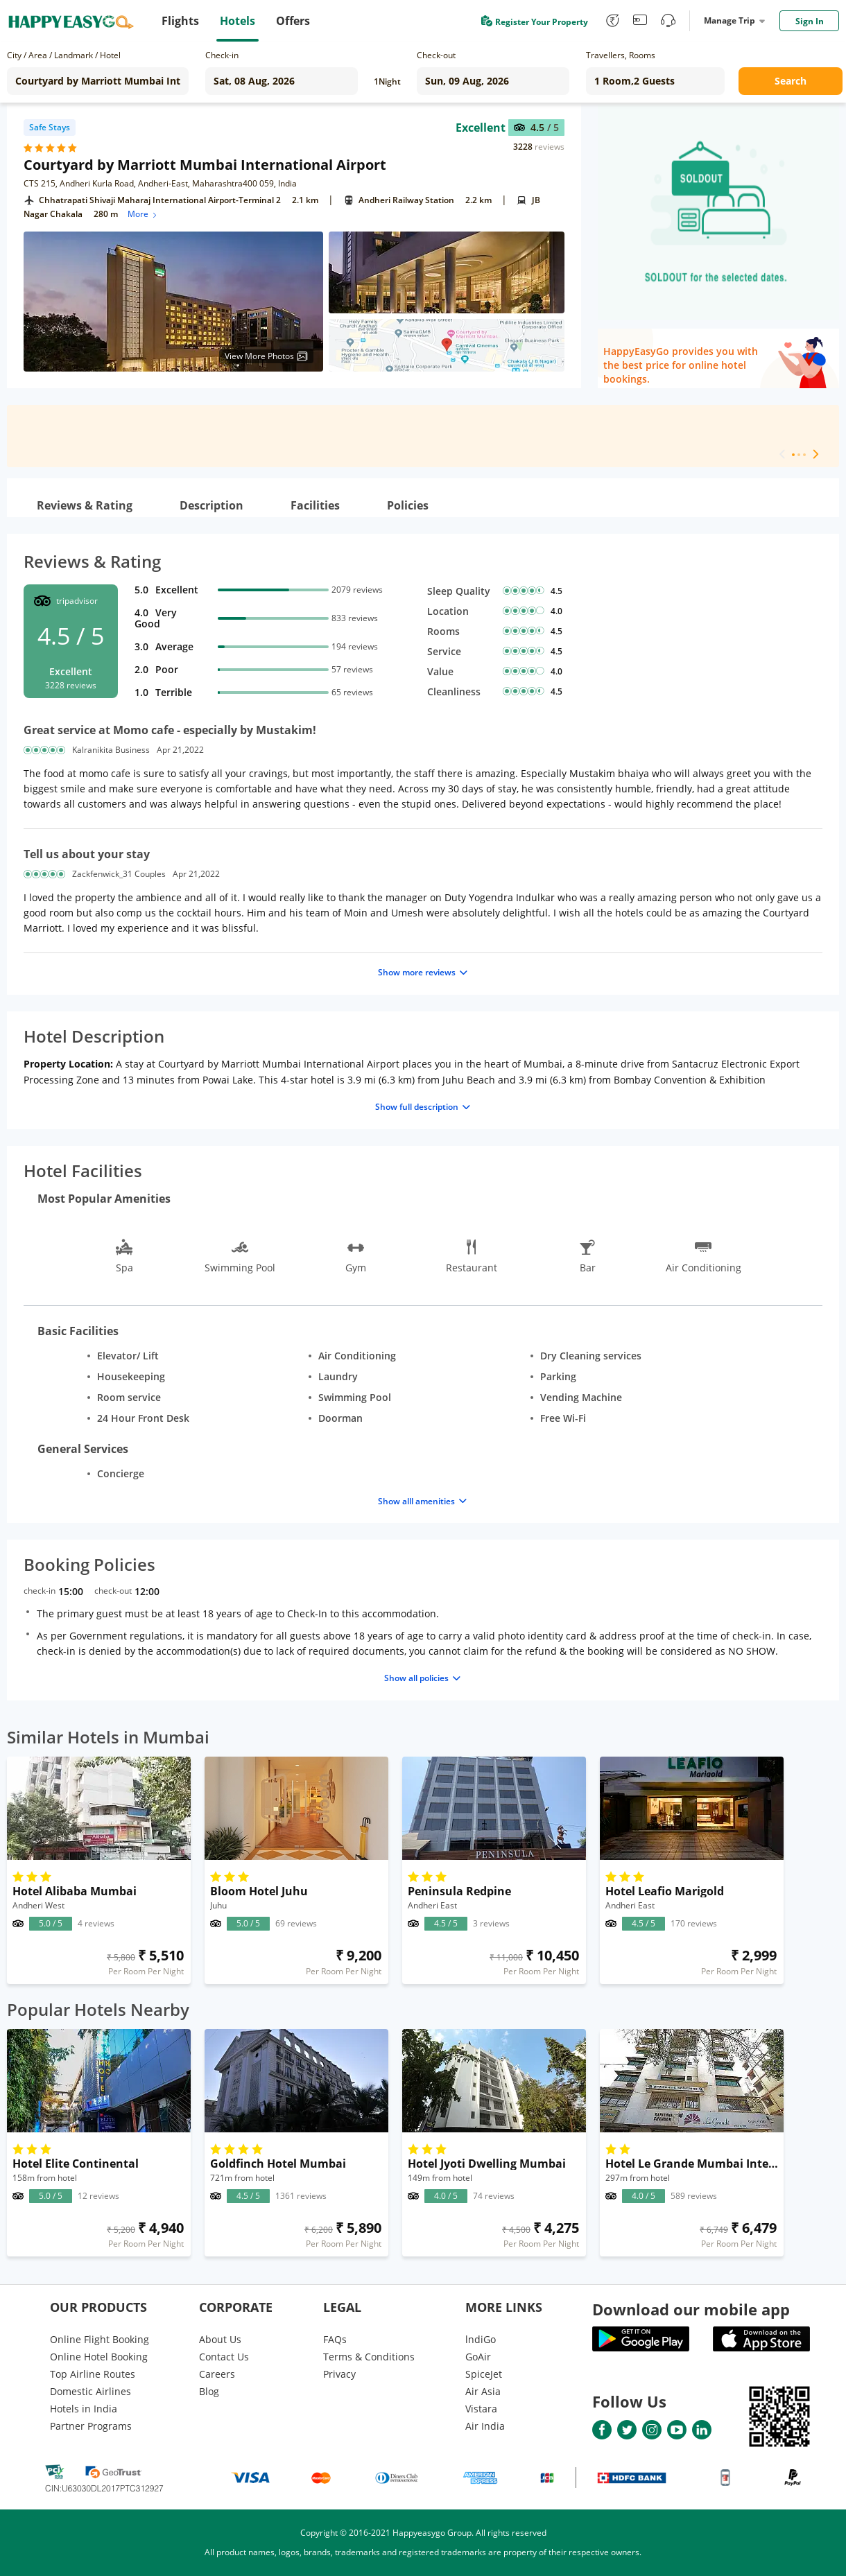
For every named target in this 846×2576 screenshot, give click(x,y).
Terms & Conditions (369, 2356)
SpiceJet (483, 2374)
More (143, 214)
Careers (217, 2374)
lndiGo (480, 2339)
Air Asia (483, 2391)
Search (790, 80)
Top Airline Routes (92, 2374)
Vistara (481, 2408)
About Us (220, 2339)
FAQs (335, 2339)
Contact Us (224, 2356)
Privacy (339, 2374)
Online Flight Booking (99, 2339)
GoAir (478, 2356)
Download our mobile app (691, 2309)
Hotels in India (83, 2408)
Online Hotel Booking (99, 2356)
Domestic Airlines (90, 2391)
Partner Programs (91, 2426)
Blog (209, 2391)
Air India (485, 2426)
